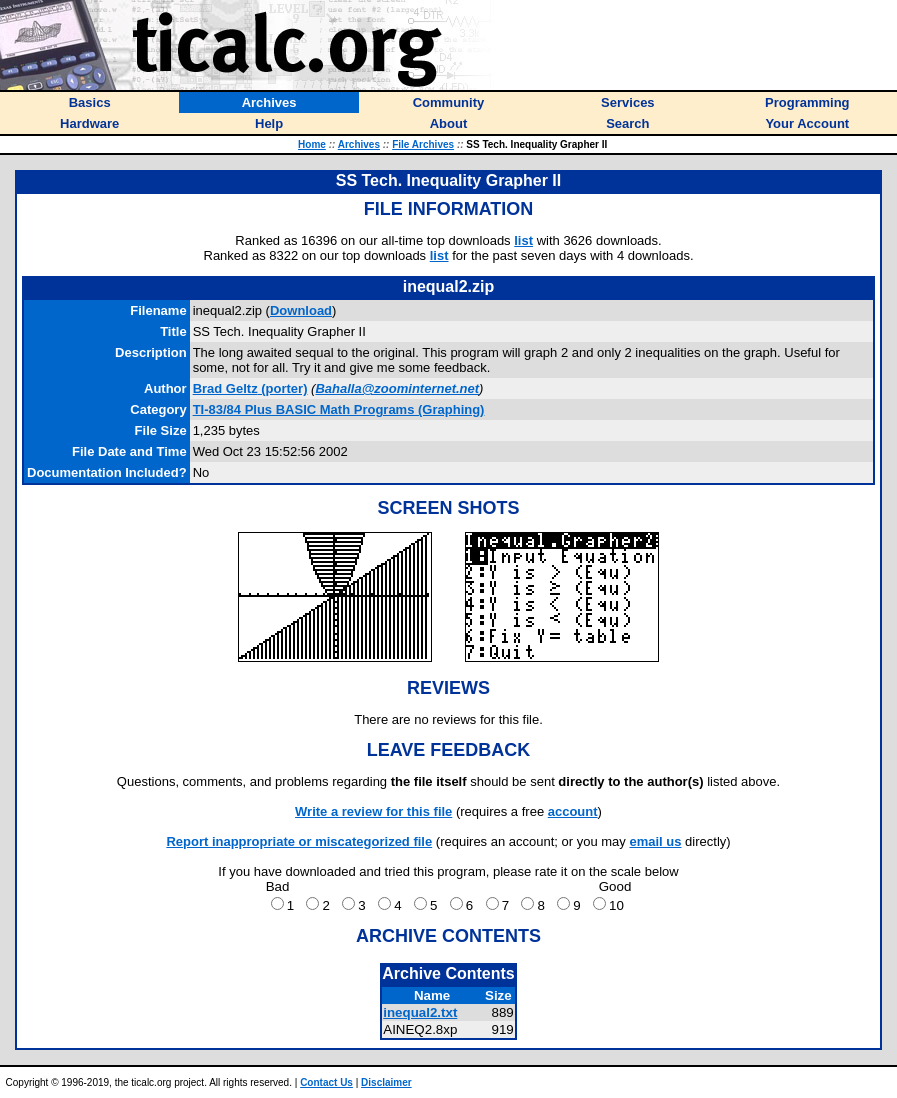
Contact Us (326, 1082)
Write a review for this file (373, 811)
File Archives (423, 144)
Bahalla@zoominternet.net (397, 388)
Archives (359, 144)
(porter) (250, 388)
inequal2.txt (420, 1012)
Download (301, 310)
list (523, 240)
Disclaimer (386, 1082)
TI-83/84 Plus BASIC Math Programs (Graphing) (339, 409)
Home (312, 144)
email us (655, 841)
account (573, 811)
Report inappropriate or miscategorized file (299, 841)
